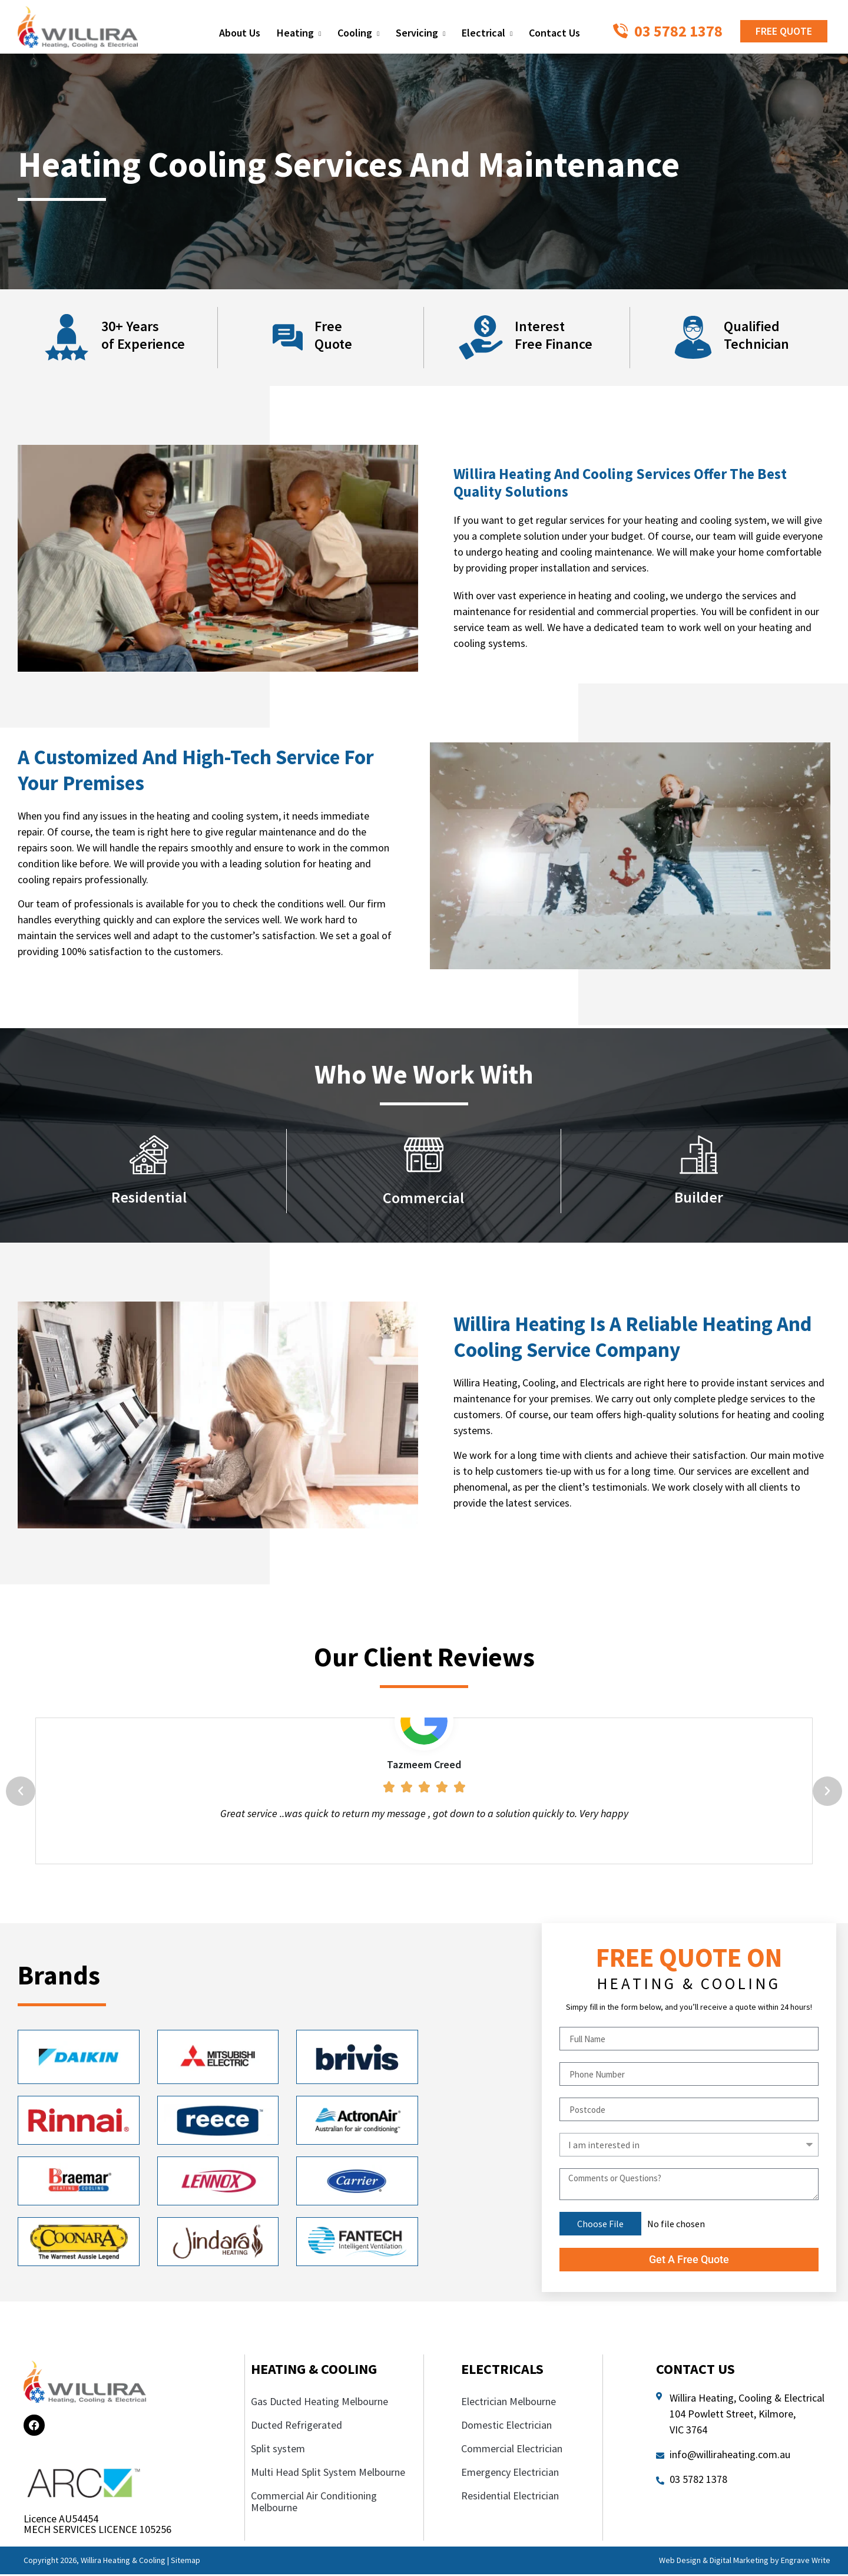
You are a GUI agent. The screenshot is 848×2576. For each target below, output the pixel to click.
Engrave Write (805, 2561)
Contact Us (554, 32)
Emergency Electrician (511, 2473)
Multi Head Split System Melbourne (328, 2473)
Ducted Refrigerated (296, 2426)
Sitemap (185, 2561)
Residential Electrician (511, 2497)
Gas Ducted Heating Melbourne (319, 2402)
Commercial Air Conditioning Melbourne (314, 2502)
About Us (239, 32)
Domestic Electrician (506, 2426)
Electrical (487, 34)
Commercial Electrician (513, 2449)
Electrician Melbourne (508, 2402)
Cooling (358, 34)
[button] (20, 1792)
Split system (278, 2449)
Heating (299, 34)
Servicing (420, 34)
